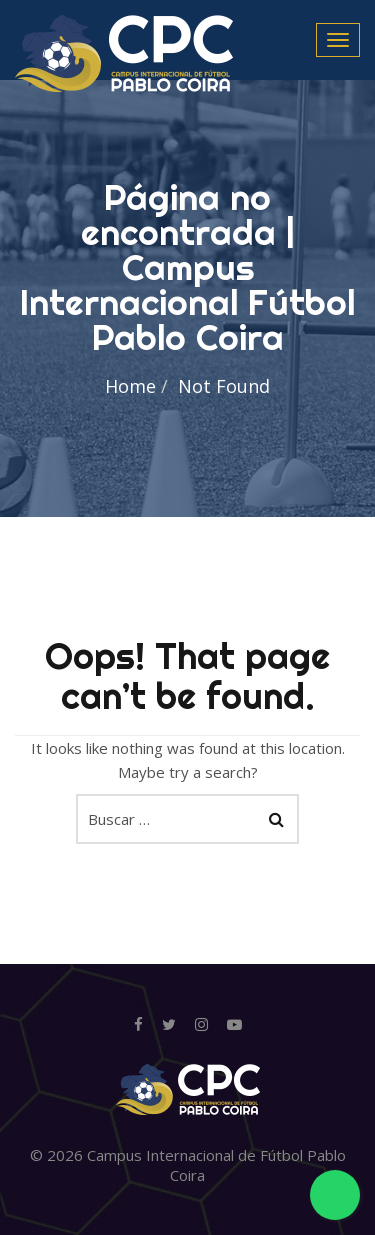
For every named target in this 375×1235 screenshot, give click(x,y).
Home (130, 386)
